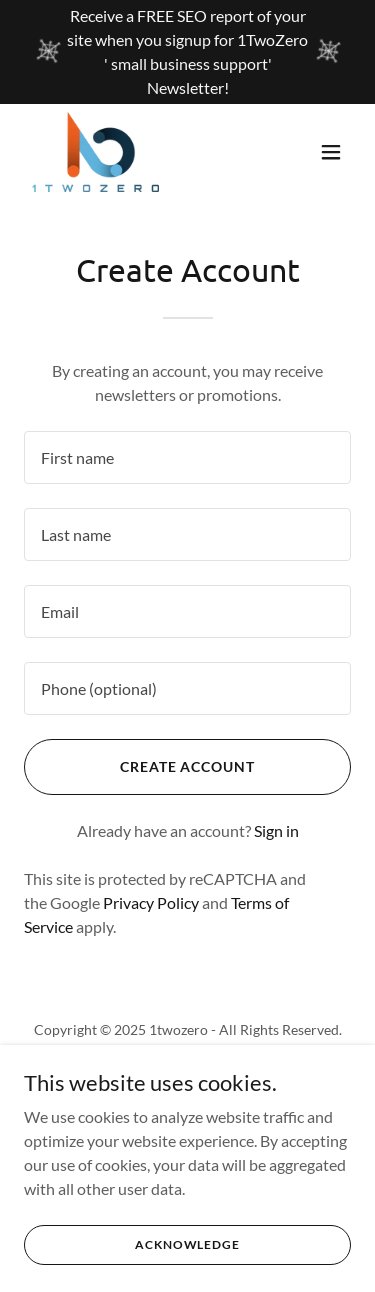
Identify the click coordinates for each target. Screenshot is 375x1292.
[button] (331, 152)
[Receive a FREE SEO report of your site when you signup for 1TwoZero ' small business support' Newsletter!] (187, 52)
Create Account (188, 766)
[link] (95, 152)
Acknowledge (187, 1244)
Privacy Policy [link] (151, 902)
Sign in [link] (276, 830)
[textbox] (187, 457)
